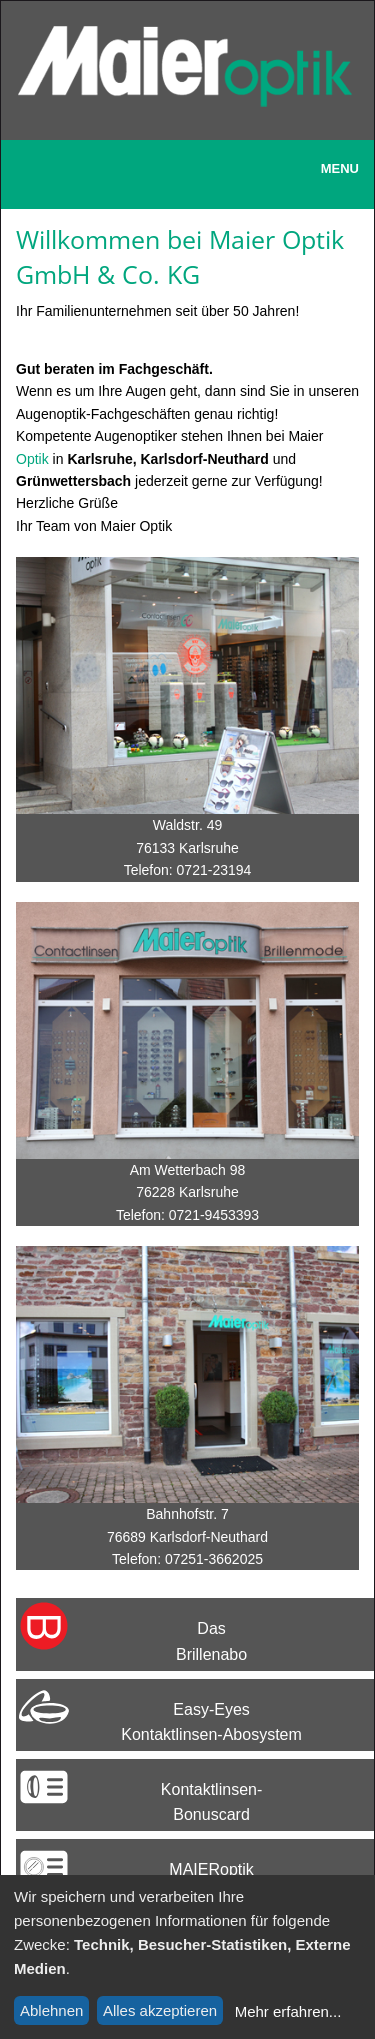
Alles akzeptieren (160, 2010)
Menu (340, 168)
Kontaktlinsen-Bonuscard (211, 1802)
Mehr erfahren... (288, 2011)
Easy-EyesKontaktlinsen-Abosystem (211, 1722)
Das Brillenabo (211, 1641)
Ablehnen (51, 2010)
